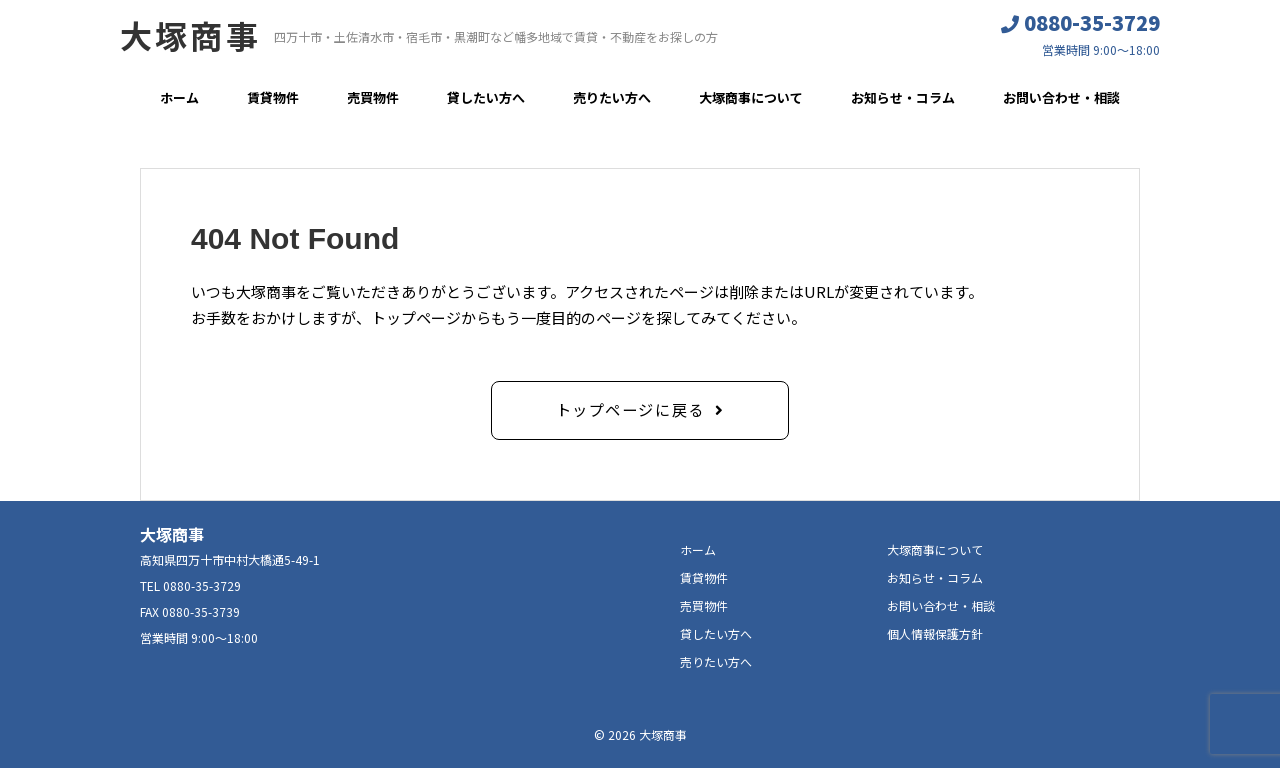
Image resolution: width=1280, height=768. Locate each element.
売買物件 (373, 97)
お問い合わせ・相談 (1061, 97)
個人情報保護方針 (935, 632)
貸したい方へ (486, 97)
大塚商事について (751, 97)
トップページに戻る (630, 408)
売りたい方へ (612, 97)
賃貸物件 (273, 97)
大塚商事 (190, 35)
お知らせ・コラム (903, 97)
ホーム (179, 97)
